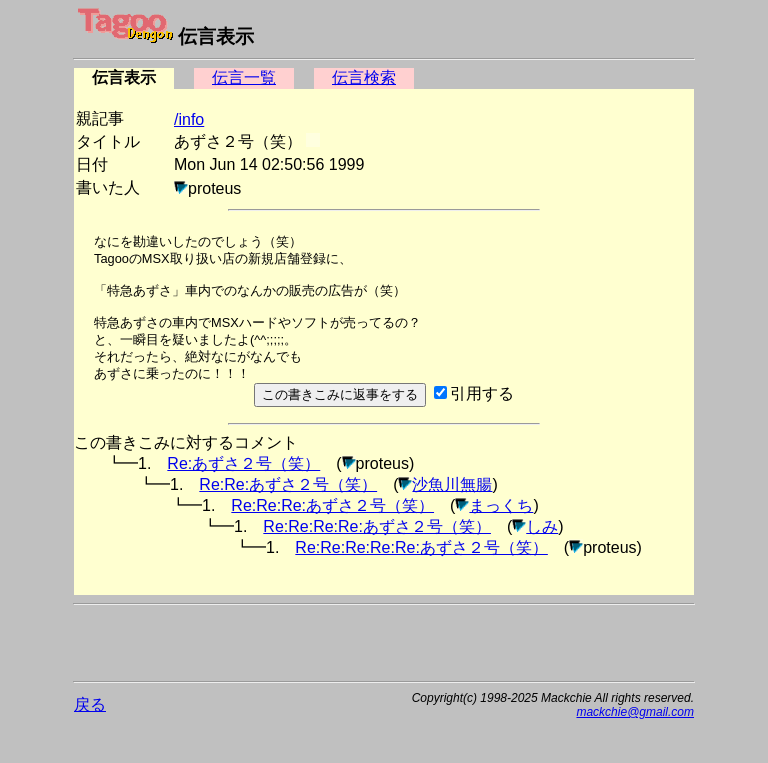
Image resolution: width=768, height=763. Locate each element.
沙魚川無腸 (452, 484)
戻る (90, 704)
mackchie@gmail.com (635, 712)
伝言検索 (364, 77)
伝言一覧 (244, 77)
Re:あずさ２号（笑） (243, 463)
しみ (542, 526)
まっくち (501, 505)
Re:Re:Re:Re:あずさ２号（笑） (377, 526)
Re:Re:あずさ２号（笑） (288, 484)
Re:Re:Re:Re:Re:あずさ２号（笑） (421, 547)
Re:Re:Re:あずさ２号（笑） (332, 505)
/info (189, 119)
